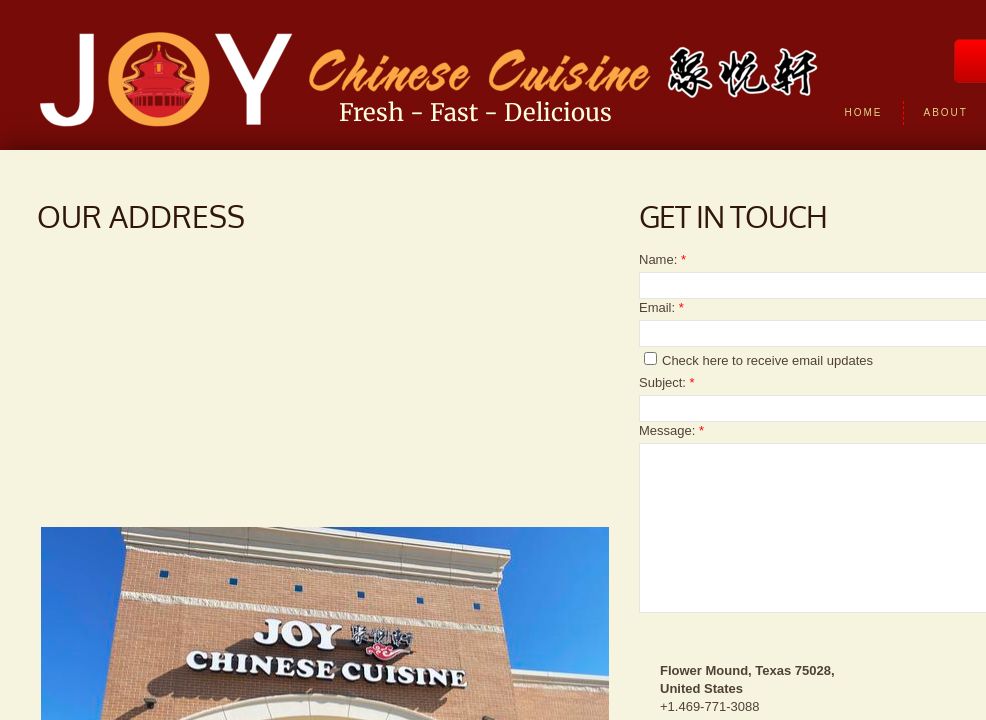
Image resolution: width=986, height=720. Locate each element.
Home (864, 112)
